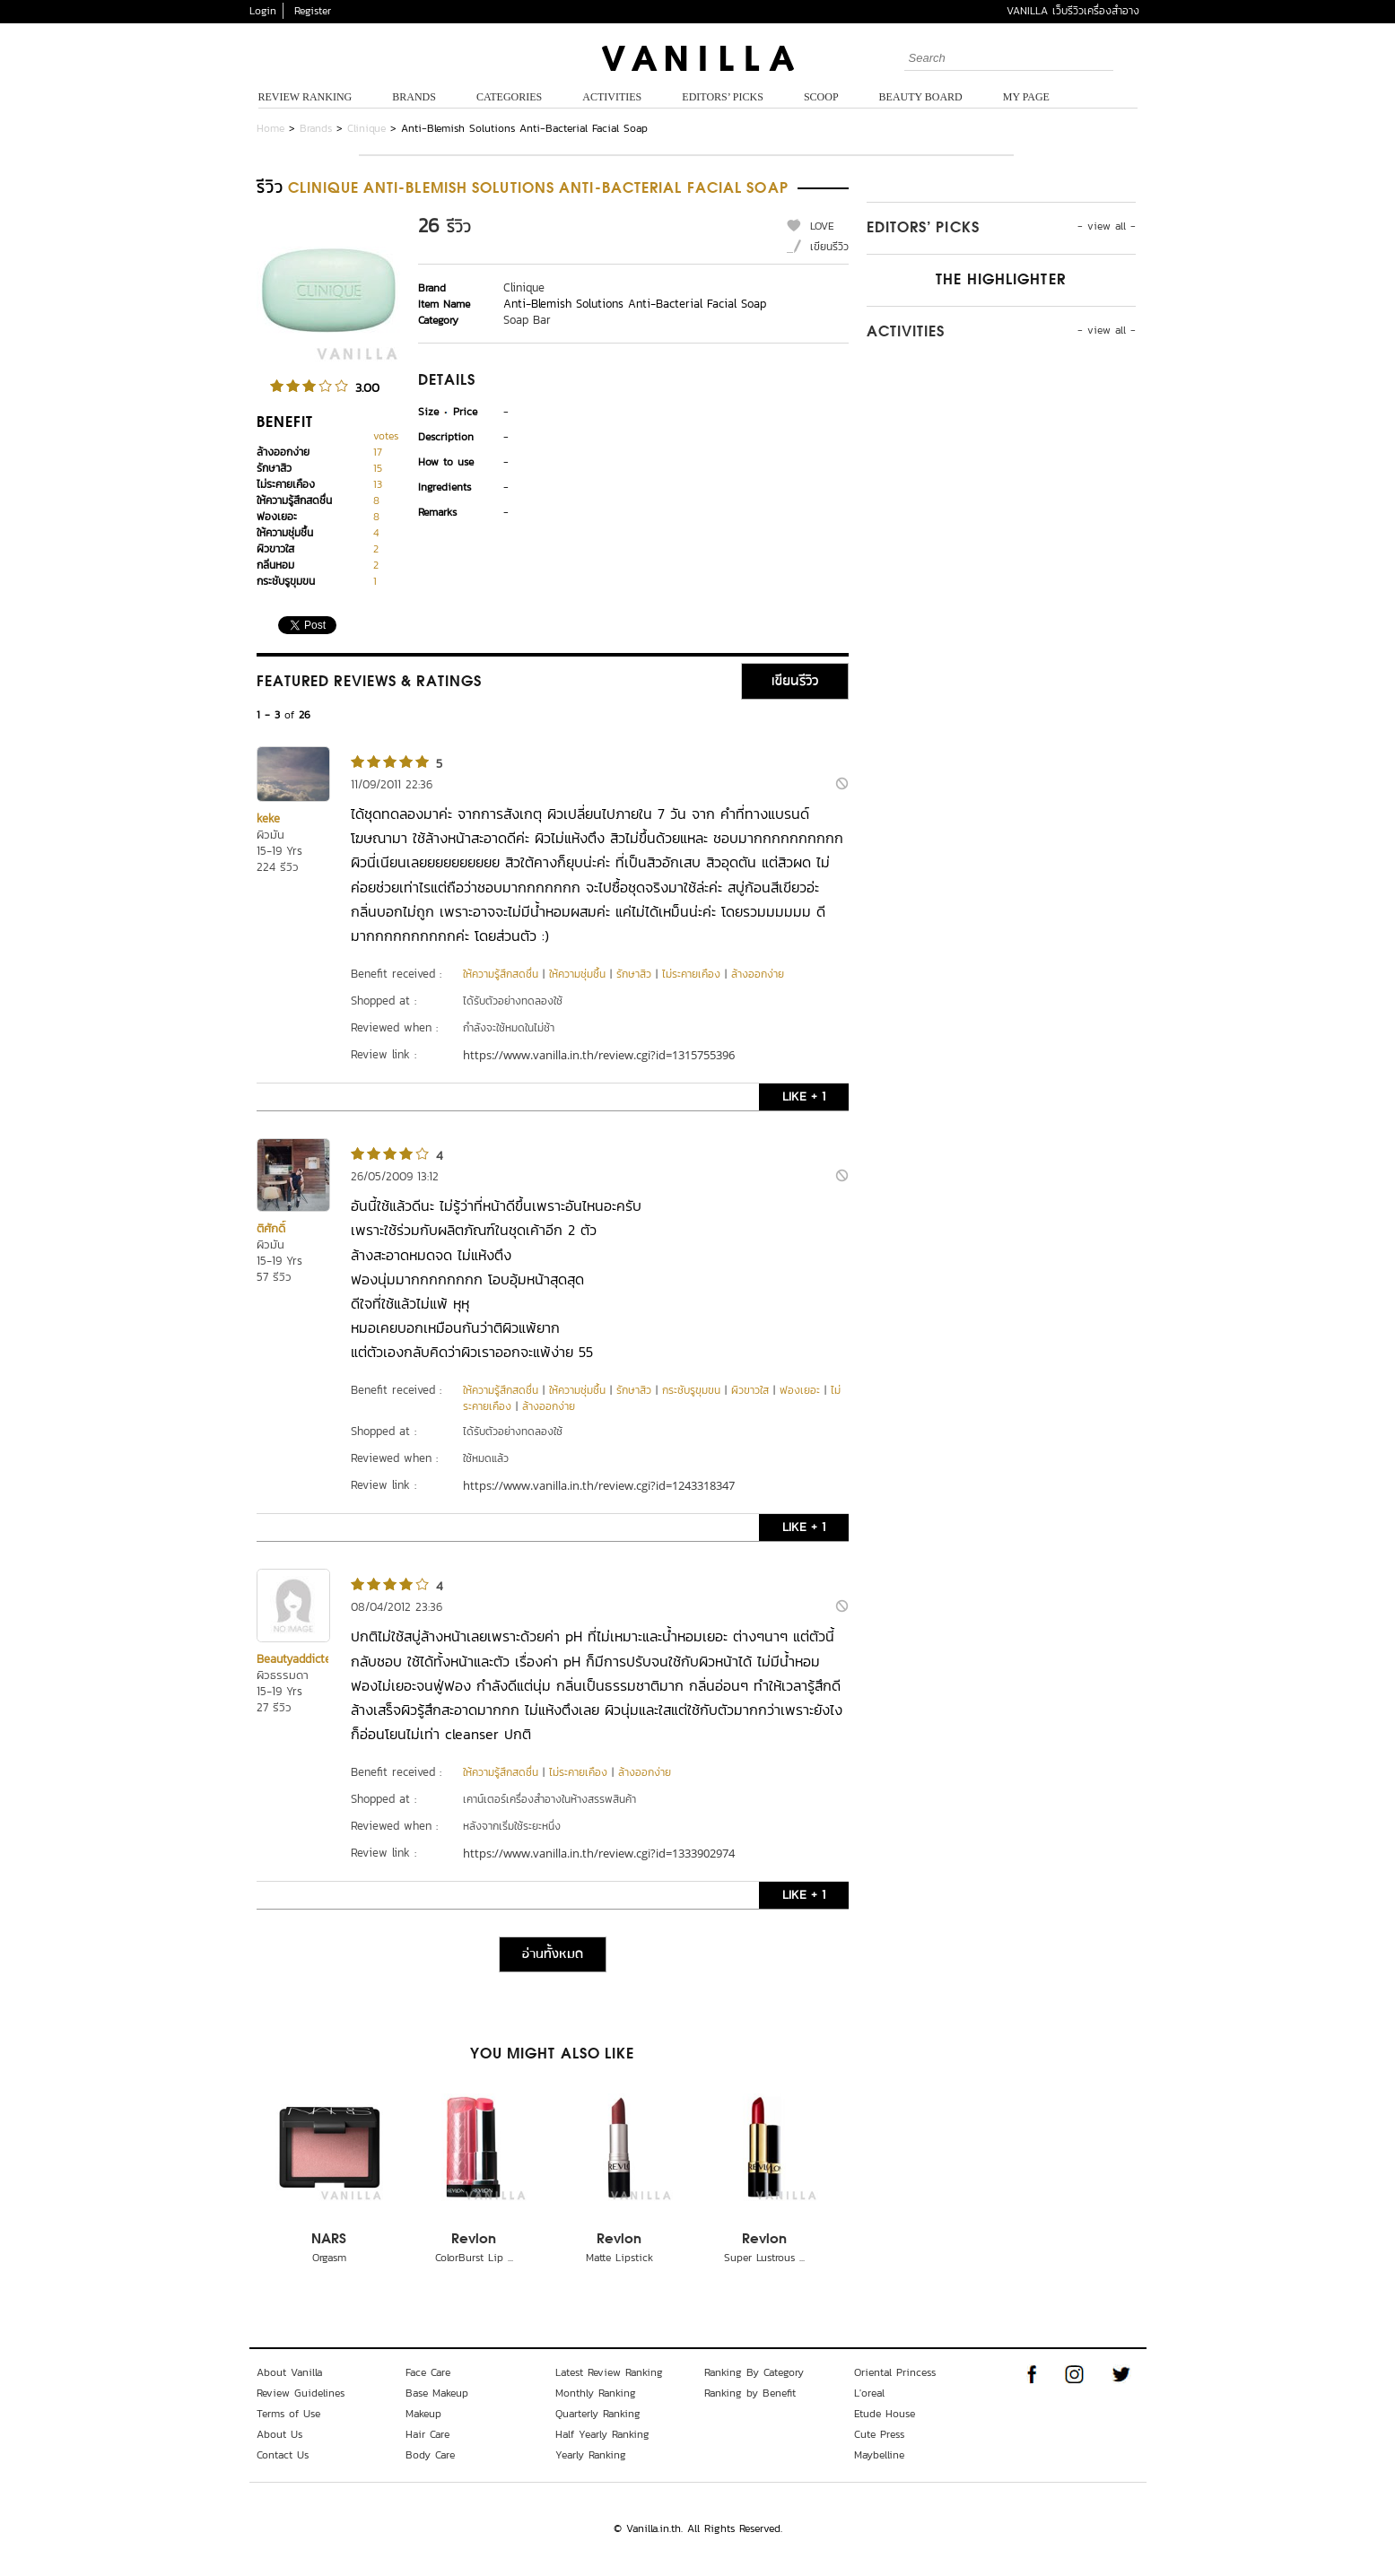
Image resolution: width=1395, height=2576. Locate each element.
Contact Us (283, 2455)
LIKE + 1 (803, 1096)
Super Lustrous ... (764, 2258)
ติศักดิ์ (271, 1228)
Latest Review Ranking (609, 2372)
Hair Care (427, 2434)
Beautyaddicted (297, 1658)
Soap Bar (527, 319)
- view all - (1106, 226)
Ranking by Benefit (750, 2393)
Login (262, 11)
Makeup (423, 2414)
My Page (1026, 97)
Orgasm (329, 2258)
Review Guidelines (300, 2393)
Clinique (366, 128)
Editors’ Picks (722, 97)
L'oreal (869, 2393)
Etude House (884, 2414)
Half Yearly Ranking (602, 2434)
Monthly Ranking (595, 2393)
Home (270, 128)
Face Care (427, 2372)
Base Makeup (436, 2393)
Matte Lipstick (619, 2258)
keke (268, 818)
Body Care (430, 2455)
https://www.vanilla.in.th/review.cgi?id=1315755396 (599, 1055)
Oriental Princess (895, 2372)
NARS (328, 2239)
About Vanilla (289, 2372)
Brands (414, 97)
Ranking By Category (754, 2372)
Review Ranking (305, 97)
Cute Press (879, 2434)
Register (312, 11)
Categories (509, 97)
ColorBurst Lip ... (474, 2258)
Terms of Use (288, 2414)
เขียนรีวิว (829, 247)
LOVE (822, 226)
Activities (611, 97)
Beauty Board (921, 97)
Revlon (473, 2239)
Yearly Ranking (590, 2455)
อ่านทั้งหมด (552, 1954)
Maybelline (879, 2455)
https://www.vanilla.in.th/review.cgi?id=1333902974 (599, 1853)
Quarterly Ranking (598, 2414)
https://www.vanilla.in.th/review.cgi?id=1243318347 (599, 1485)
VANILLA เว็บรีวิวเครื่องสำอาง (1073, 11)
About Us (279, 2434)
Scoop (821, 97)
